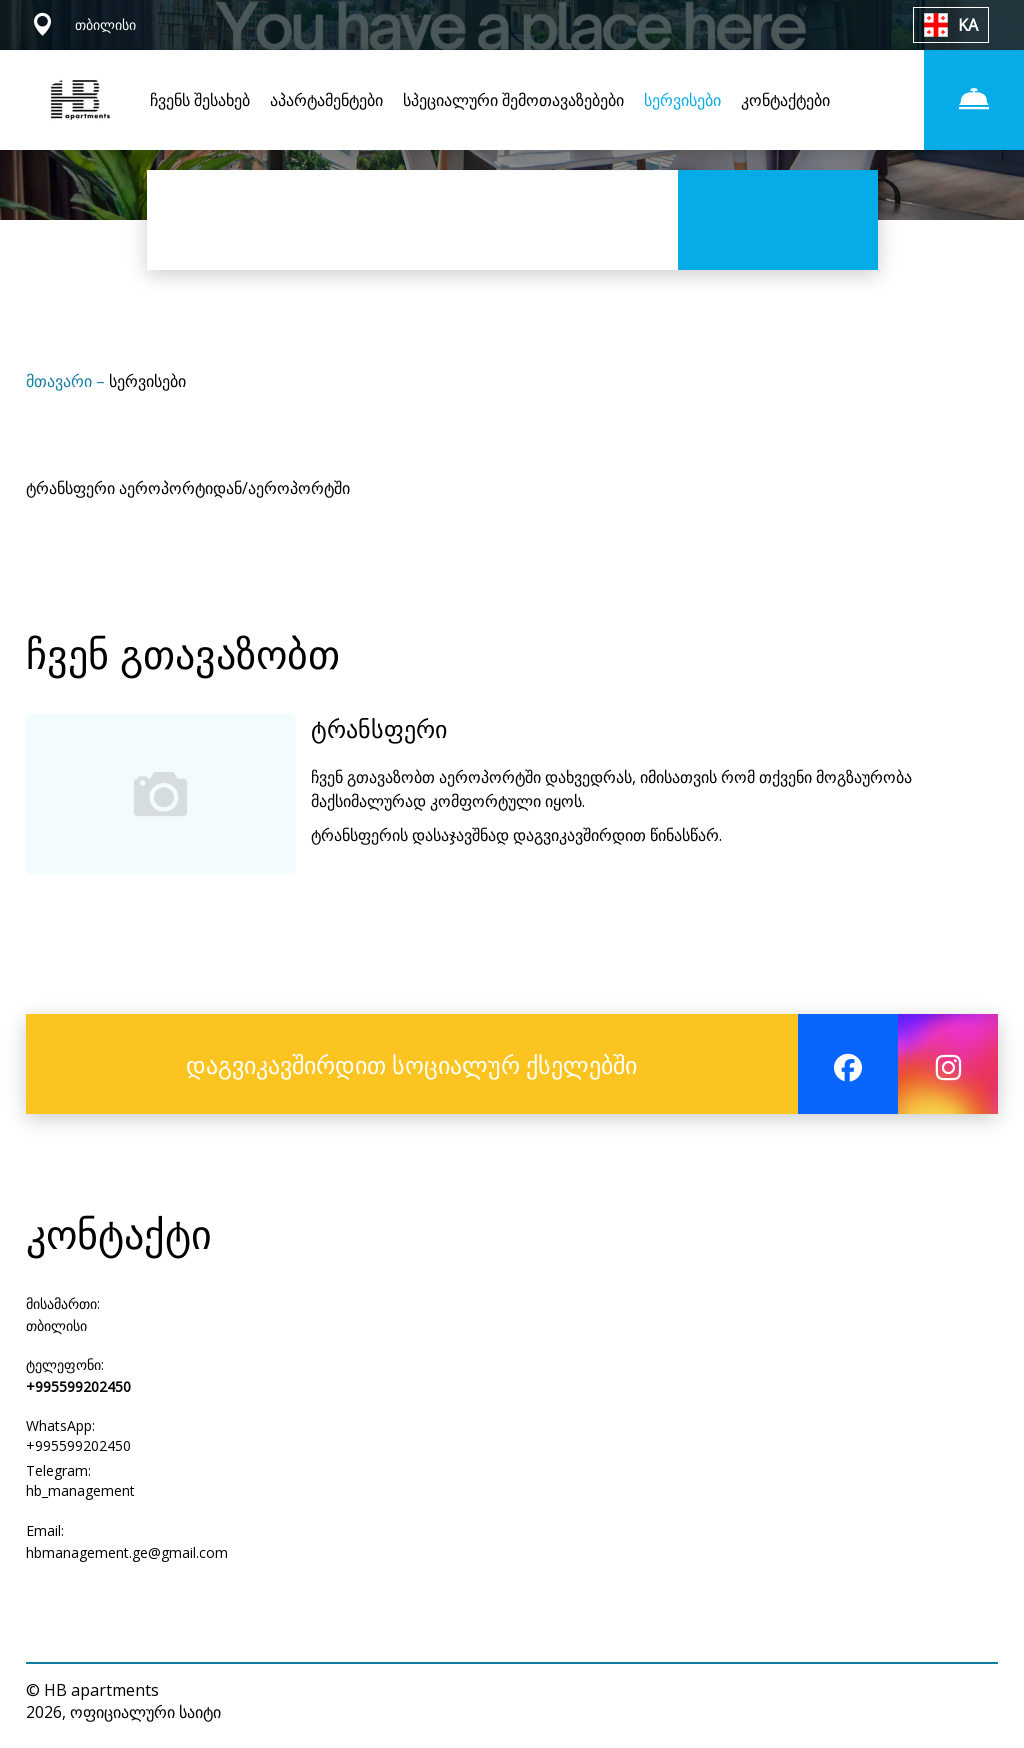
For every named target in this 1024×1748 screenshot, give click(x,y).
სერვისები (682, 100)
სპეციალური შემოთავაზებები (513, 100)
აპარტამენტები (326, 100)
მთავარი (61, 381)
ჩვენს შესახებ (200, 100)
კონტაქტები (785, 100)
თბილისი (56, 1325)
